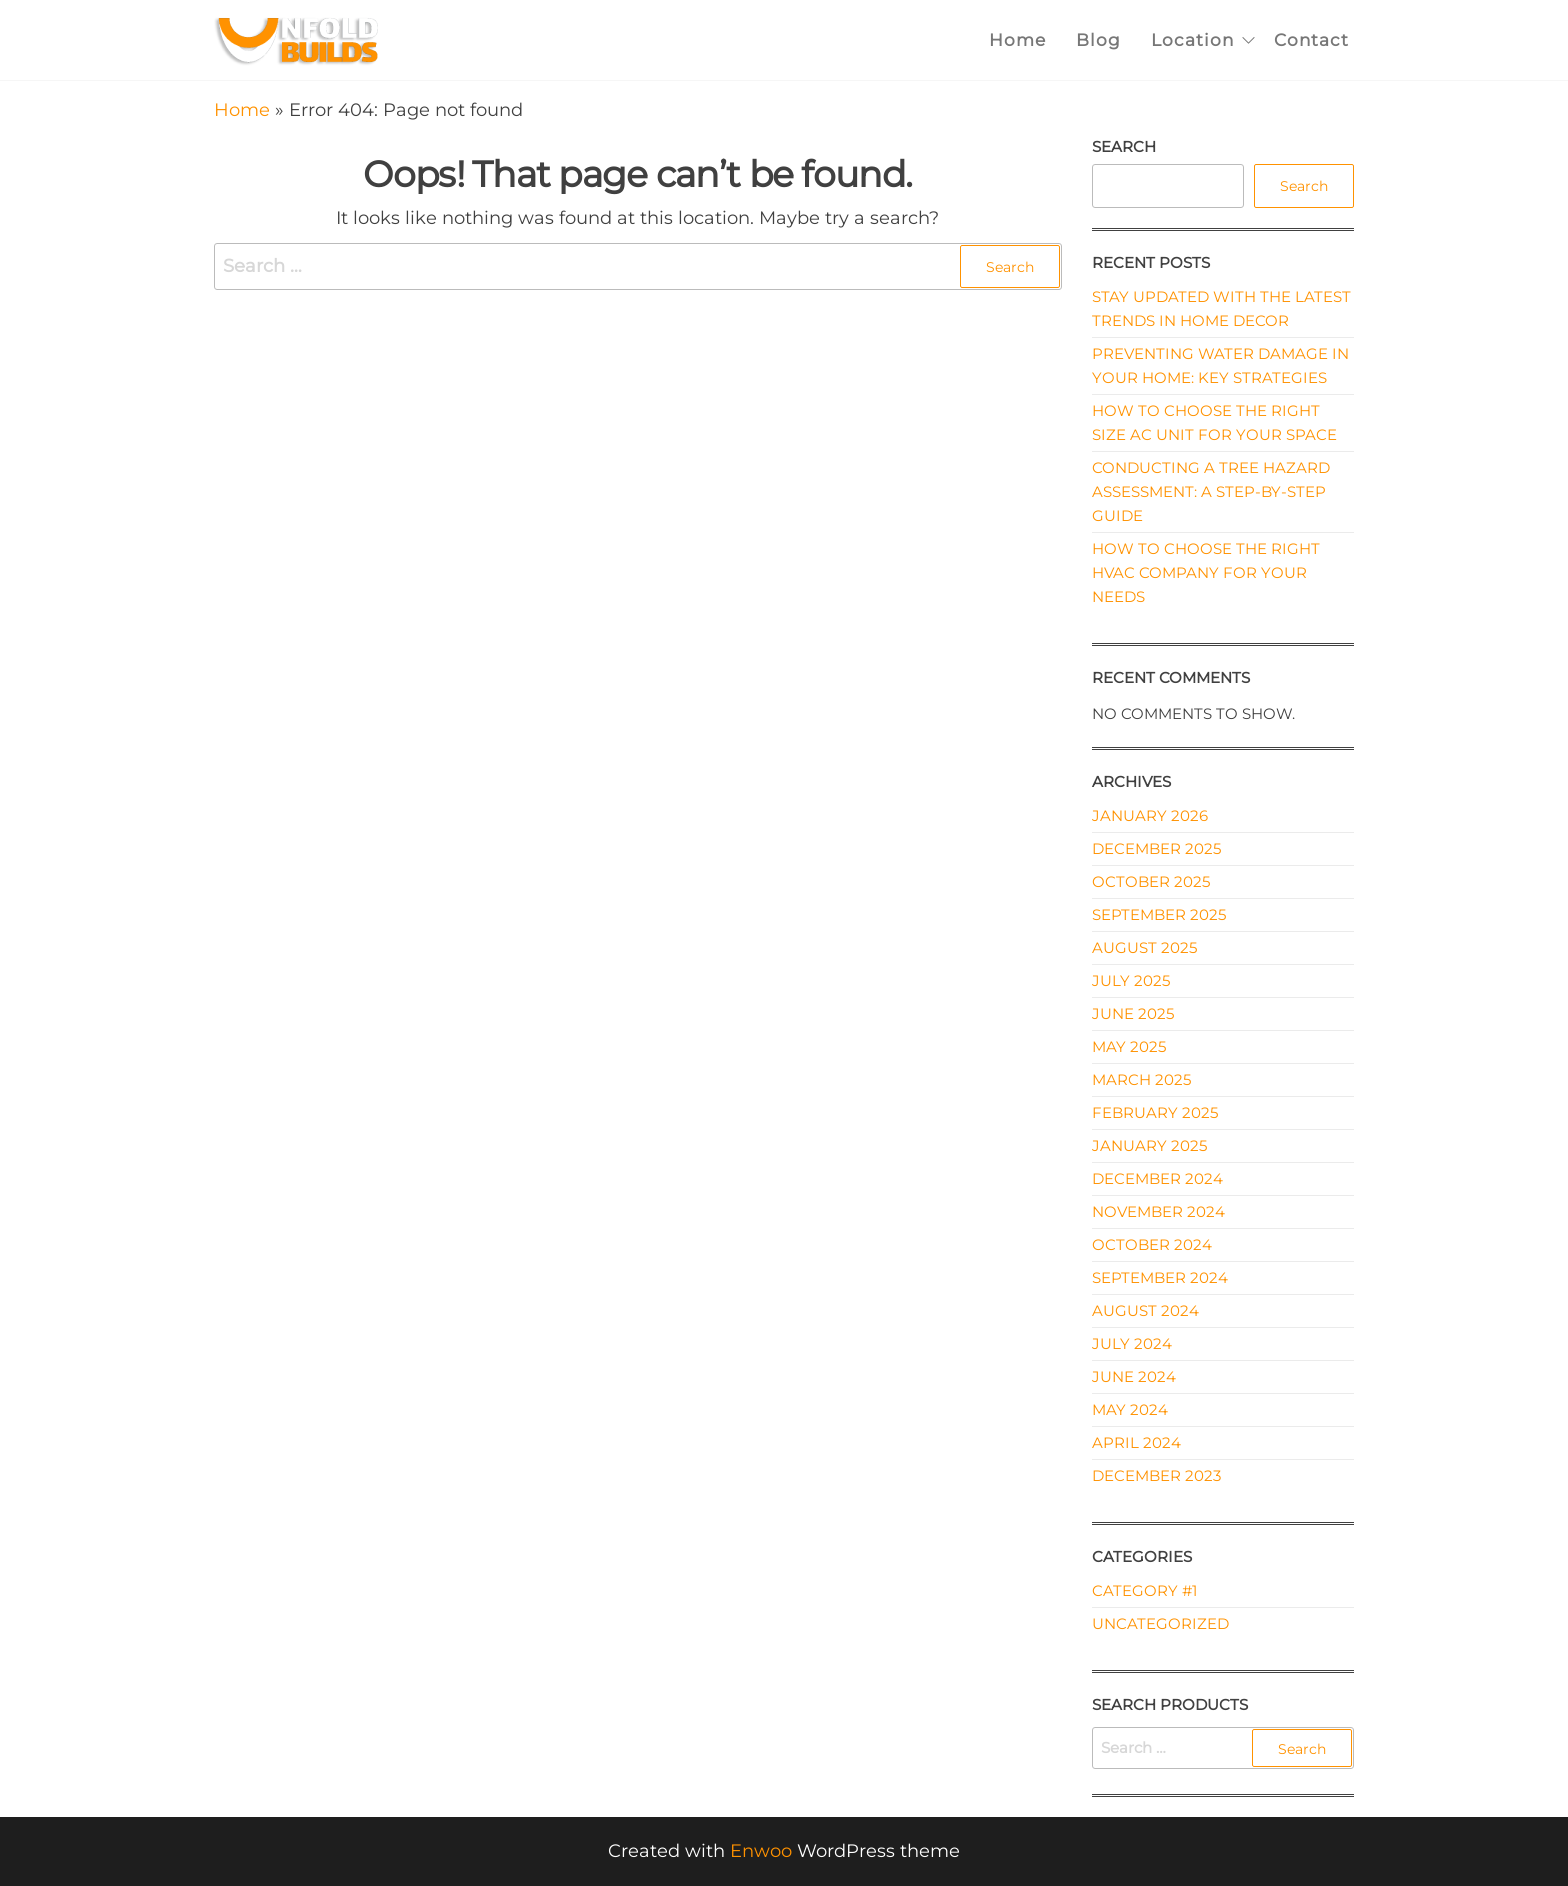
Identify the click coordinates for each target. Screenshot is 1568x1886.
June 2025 (1133, 1013)
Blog (1098, 40)
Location (1192, 40)
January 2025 (1149, 1145)
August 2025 (1144, 947)
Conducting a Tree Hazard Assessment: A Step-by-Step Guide (1211, 491)
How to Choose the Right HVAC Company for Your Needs (1206, 572)
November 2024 (1158, 1211)
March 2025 (1141, 1079)
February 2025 (1155, 1112)
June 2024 (1134, 1376)
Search (1124, 146)
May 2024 (1130, 1409)
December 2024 (1157, 1178)
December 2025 (1156, 848)
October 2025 (1151, 881)
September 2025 (1159, 914)
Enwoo (761, 1851)
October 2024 (1152, 1244)
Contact (1311, 40)
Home (1017, 40)
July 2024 (1132, 1343)
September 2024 (1160, 1277)
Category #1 (1144, 1590)
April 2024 (1136, 1442)
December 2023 (1156, 1475)
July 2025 (1131, 980)
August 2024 (1145, 1310)
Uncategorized (1160, 1623)
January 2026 (1150, 815)
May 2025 (1129, 1046)
